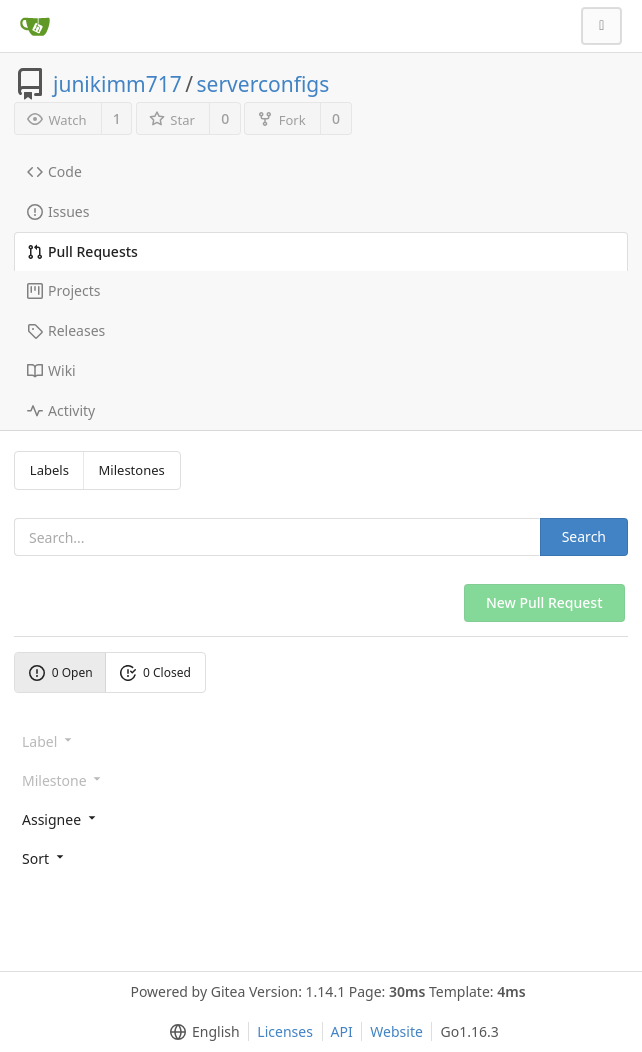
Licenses (285, 1031)
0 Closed (155, 672)
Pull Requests (82, 251)
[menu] (321, 818)
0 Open (61, 672)
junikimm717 (117, 84)
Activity (61, 410)
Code (54, 171)
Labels (49, 470)
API (342, 1031)
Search (584, 536)
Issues (58, 211)
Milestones (132, 470)
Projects (63, 290)
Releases (66, 330)
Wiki (51, 370)
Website (396, 1031)
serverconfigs (263, 84)
